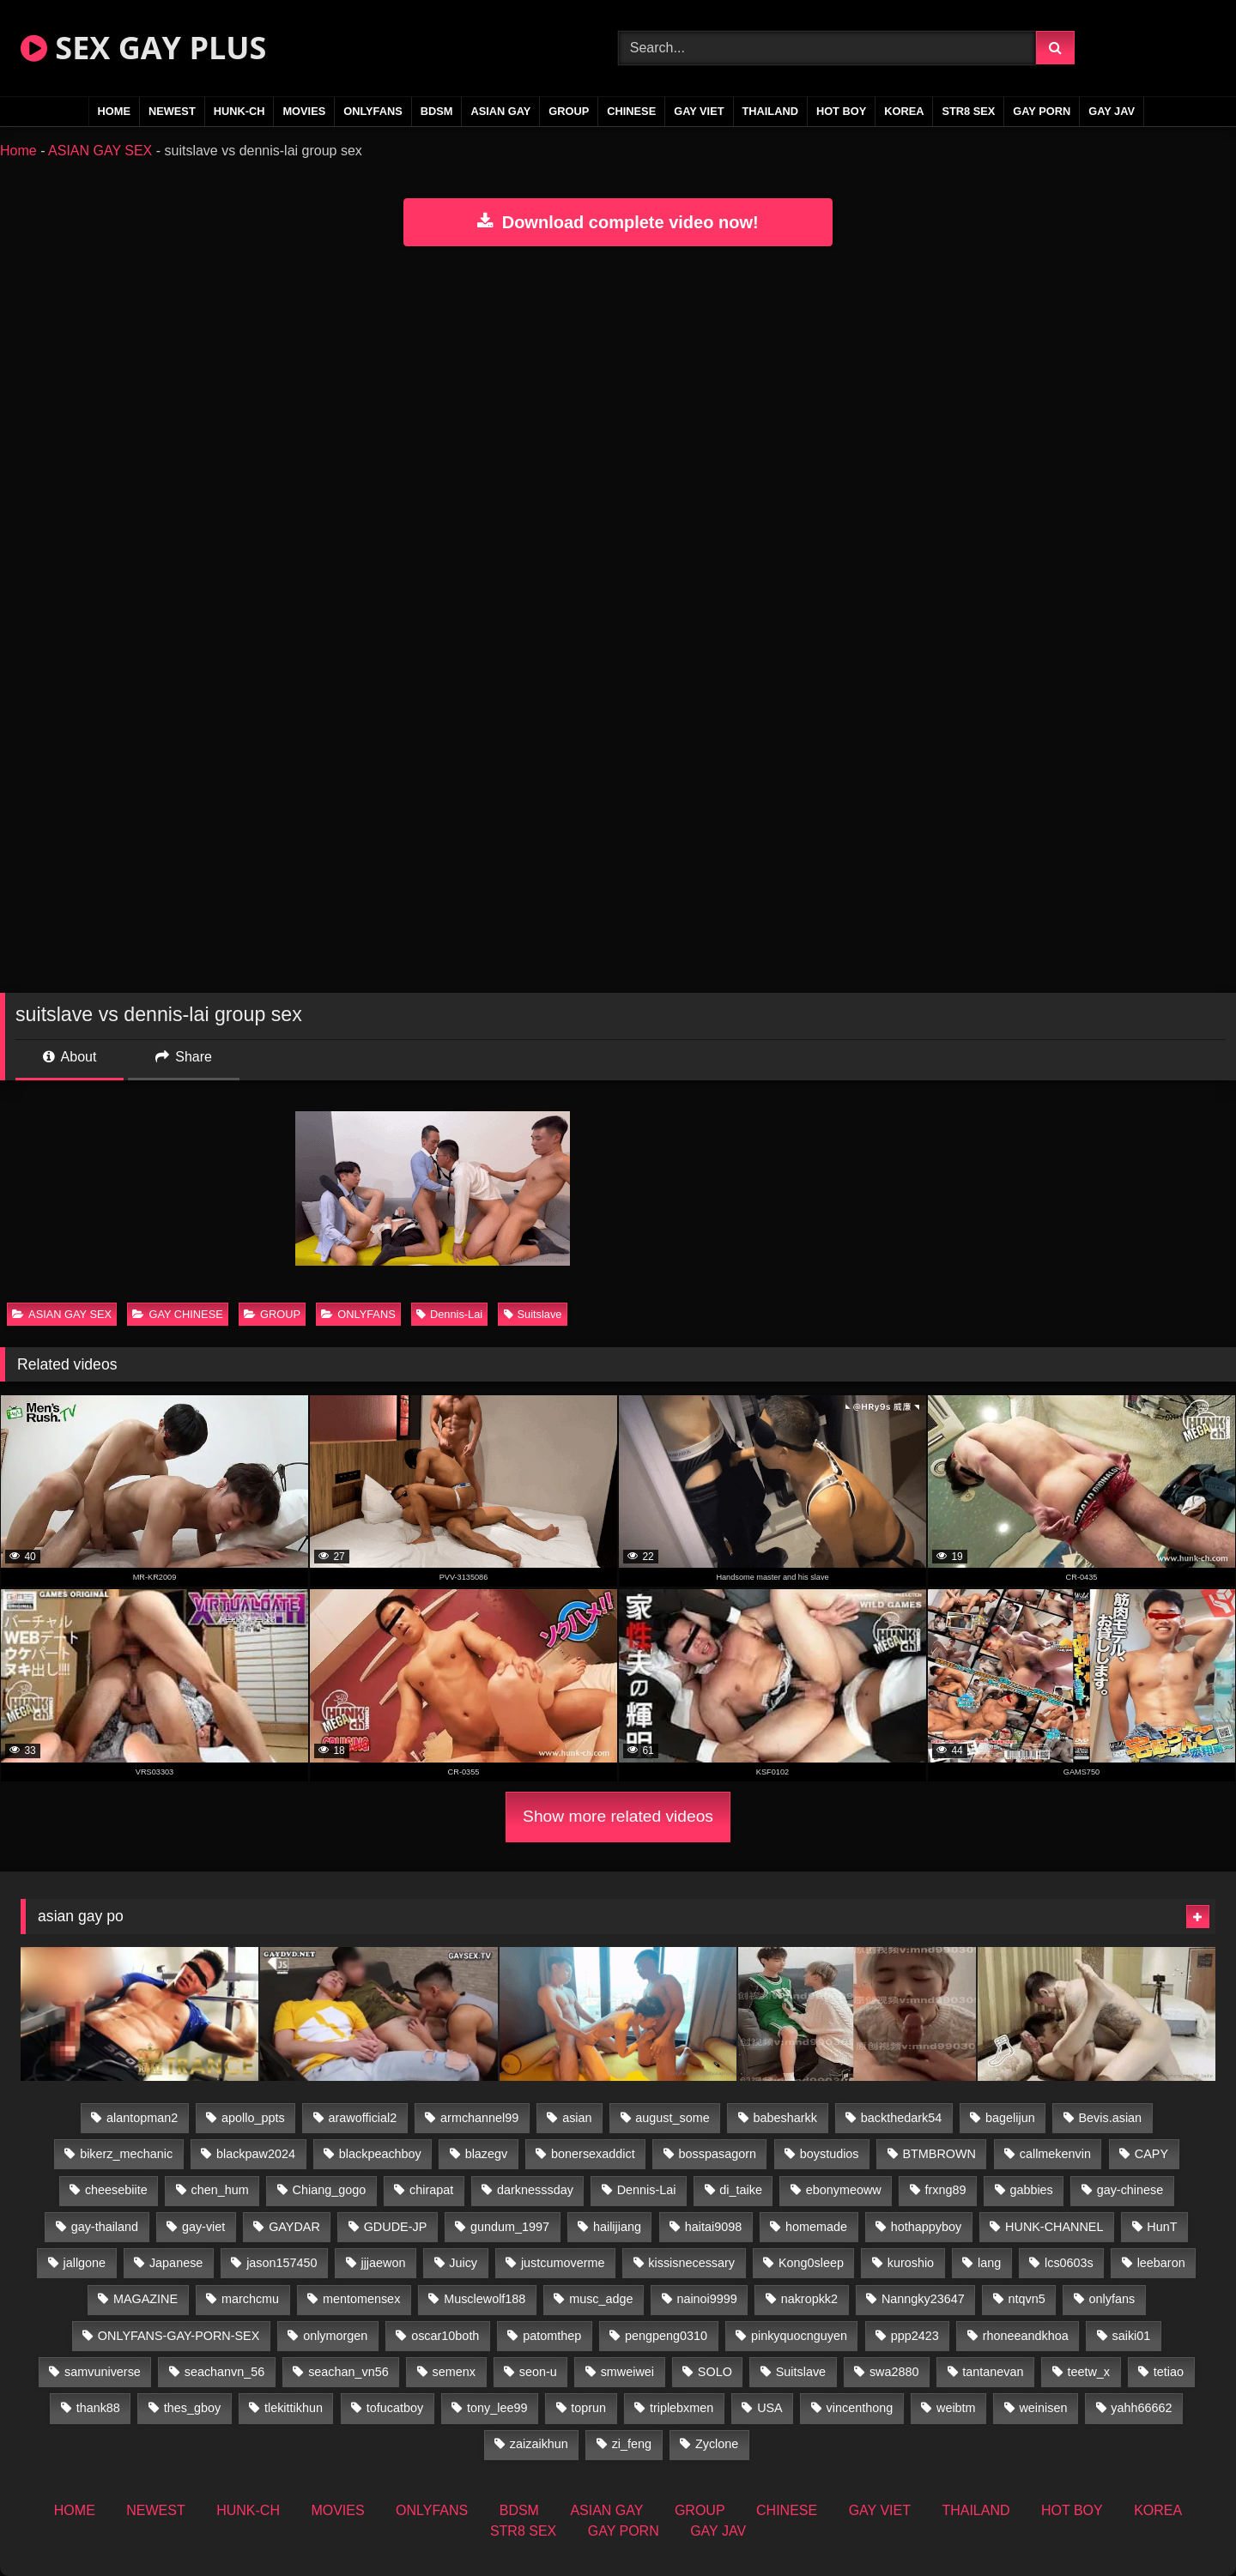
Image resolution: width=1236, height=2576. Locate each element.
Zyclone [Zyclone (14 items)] (716, 2444)
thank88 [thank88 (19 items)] (98, 2408)
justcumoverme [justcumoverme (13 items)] (563, 2263)
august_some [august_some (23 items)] (672, 2118)
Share (183, 1056)
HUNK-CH (239, 111)
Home (18, 150)
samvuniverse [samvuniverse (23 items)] (102, 2372)
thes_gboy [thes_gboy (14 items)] (192, 2408)
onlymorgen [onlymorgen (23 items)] (335, 2336)
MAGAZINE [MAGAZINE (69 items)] (145, 2299)
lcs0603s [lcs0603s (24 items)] (1069, 2263)
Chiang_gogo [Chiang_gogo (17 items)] (330, 2190)
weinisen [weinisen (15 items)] (1043, 2408)
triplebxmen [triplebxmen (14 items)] (681, 2408)
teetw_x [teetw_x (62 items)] (1088, 2372)
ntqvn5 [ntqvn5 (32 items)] (1027, 2299)
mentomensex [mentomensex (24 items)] (361, 2299)
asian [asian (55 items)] (576, 2118)
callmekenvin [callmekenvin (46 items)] (1055, 2154)
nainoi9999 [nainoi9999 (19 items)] (706, 2299)
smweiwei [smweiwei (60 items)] (627, 2372)
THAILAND (770, 111)
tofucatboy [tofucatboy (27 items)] (395, 2408)
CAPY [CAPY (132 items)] (1151, 2154)
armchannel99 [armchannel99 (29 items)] (479, 2118)
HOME (114, 111)
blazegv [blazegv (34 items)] (486, 2154)
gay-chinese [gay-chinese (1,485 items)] (1130, 2190)
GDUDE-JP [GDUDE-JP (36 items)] (395, 2227)
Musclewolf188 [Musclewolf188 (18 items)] (484, 2299)
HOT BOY (841, 111)
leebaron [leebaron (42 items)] (1161, 2263)
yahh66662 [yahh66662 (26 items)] (1141, 2408)
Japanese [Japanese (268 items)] (176, 2263)
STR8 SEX (968, 111)
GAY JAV (1111, 111)
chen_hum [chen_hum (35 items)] (220, 2190)
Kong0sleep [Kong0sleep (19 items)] (811, 2263)
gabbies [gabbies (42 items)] (1030, 2190)
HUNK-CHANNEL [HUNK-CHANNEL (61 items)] (1054, 2227)
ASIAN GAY (500, 111)
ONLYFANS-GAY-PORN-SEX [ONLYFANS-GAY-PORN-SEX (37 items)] (178, 2336)
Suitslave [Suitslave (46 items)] (801, 2372)
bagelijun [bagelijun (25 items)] (1010, 2118)
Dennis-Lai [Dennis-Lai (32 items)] (646, 2190)
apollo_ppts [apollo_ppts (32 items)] (253, 2118)
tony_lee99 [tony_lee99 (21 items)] (497, 2408)
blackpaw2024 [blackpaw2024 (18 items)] (255, 2154)
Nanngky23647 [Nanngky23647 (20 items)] (923, 2299)
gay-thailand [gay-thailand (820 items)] (104, 2227)
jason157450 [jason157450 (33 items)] (281, 2263)
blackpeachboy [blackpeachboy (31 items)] (380, 2154)
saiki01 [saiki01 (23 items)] (1131, 2336)
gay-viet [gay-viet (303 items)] (203, 2227)
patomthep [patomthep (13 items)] (552, 2336)
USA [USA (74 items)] (770, 2408)
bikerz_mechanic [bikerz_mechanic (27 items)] (126, 2154)
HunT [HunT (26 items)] (1162, 2227)
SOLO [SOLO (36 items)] (715, 2372)
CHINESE (631, 111)
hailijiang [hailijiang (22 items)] (617, 2227)
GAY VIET (699, 111)
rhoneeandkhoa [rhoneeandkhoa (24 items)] (1026, 2336)
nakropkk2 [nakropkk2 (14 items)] (809, 2299)
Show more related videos (618, 1816)
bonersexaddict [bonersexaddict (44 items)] (593, 2154)
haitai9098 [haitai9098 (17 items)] (713, 2227)
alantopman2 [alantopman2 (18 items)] (142, 2118)
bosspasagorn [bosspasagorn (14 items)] (717, 2154)
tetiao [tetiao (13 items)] (1169, 2372)
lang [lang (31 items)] (989, 2263)
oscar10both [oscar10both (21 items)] (445, 2336)
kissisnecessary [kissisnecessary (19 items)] (691, 2263)
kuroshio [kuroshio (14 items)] (911, 2263)
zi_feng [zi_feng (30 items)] (631, 2444)
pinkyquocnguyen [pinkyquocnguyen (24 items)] (799, 2336)
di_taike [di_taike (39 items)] (740, 2190)
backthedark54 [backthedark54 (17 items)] (901, 2118)
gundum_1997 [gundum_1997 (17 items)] (509, 2227)
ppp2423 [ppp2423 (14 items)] (915, 2336)
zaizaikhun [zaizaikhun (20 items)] (539, 2444)
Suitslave (533, 1314)
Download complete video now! (617, 222)
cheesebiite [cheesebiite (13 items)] (116, 2190)
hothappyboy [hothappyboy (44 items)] (926, 2227)
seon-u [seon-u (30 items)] (538, 2372)
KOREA (904, 111)
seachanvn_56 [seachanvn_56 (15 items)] (225, 2372)
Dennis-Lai (449, 1314)
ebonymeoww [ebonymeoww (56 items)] (844, 2190)
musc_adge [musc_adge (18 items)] (601, 2299)
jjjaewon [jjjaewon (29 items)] (382, 2263)
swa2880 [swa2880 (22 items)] (894, 2372)
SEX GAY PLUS (143, 48)
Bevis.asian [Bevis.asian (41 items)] (1110, 2118)
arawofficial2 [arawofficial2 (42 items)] (363, 2118)
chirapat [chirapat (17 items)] (431, 2190)
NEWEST (172, 111)
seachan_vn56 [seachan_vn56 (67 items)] (348, 2372)
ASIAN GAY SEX (100, 150)
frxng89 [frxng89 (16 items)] (945, 2190)
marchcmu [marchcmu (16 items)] (250, 2299)
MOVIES (303, 111)
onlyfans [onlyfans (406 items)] (1112, 2299)
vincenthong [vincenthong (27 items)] (860, 2408)
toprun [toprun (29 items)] (588, 2408)
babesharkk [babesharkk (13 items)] (785, 2118)
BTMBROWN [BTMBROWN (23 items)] (939, 2154)
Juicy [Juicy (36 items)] (463, 2263)
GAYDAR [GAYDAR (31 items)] (294, 2227)
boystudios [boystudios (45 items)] (829, 2154)
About (69, 1056)
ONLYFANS (373, 111)
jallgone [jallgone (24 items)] (84, 2263)
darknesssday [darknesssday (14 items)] (535, 2190)
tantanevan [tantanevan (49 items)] (992, 2372)
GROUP (568, 111)
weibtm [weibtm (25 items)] (956, 2408)
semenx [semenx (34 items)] (454, 2372)
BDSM (437, 111)
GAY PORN (1041, 111)
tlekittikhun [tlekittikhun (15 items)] (293, 2408)
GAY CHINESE (177, 1314)
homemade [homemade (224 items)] (816, 2227)
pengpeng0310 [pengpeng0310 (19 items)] (666, 2336)
